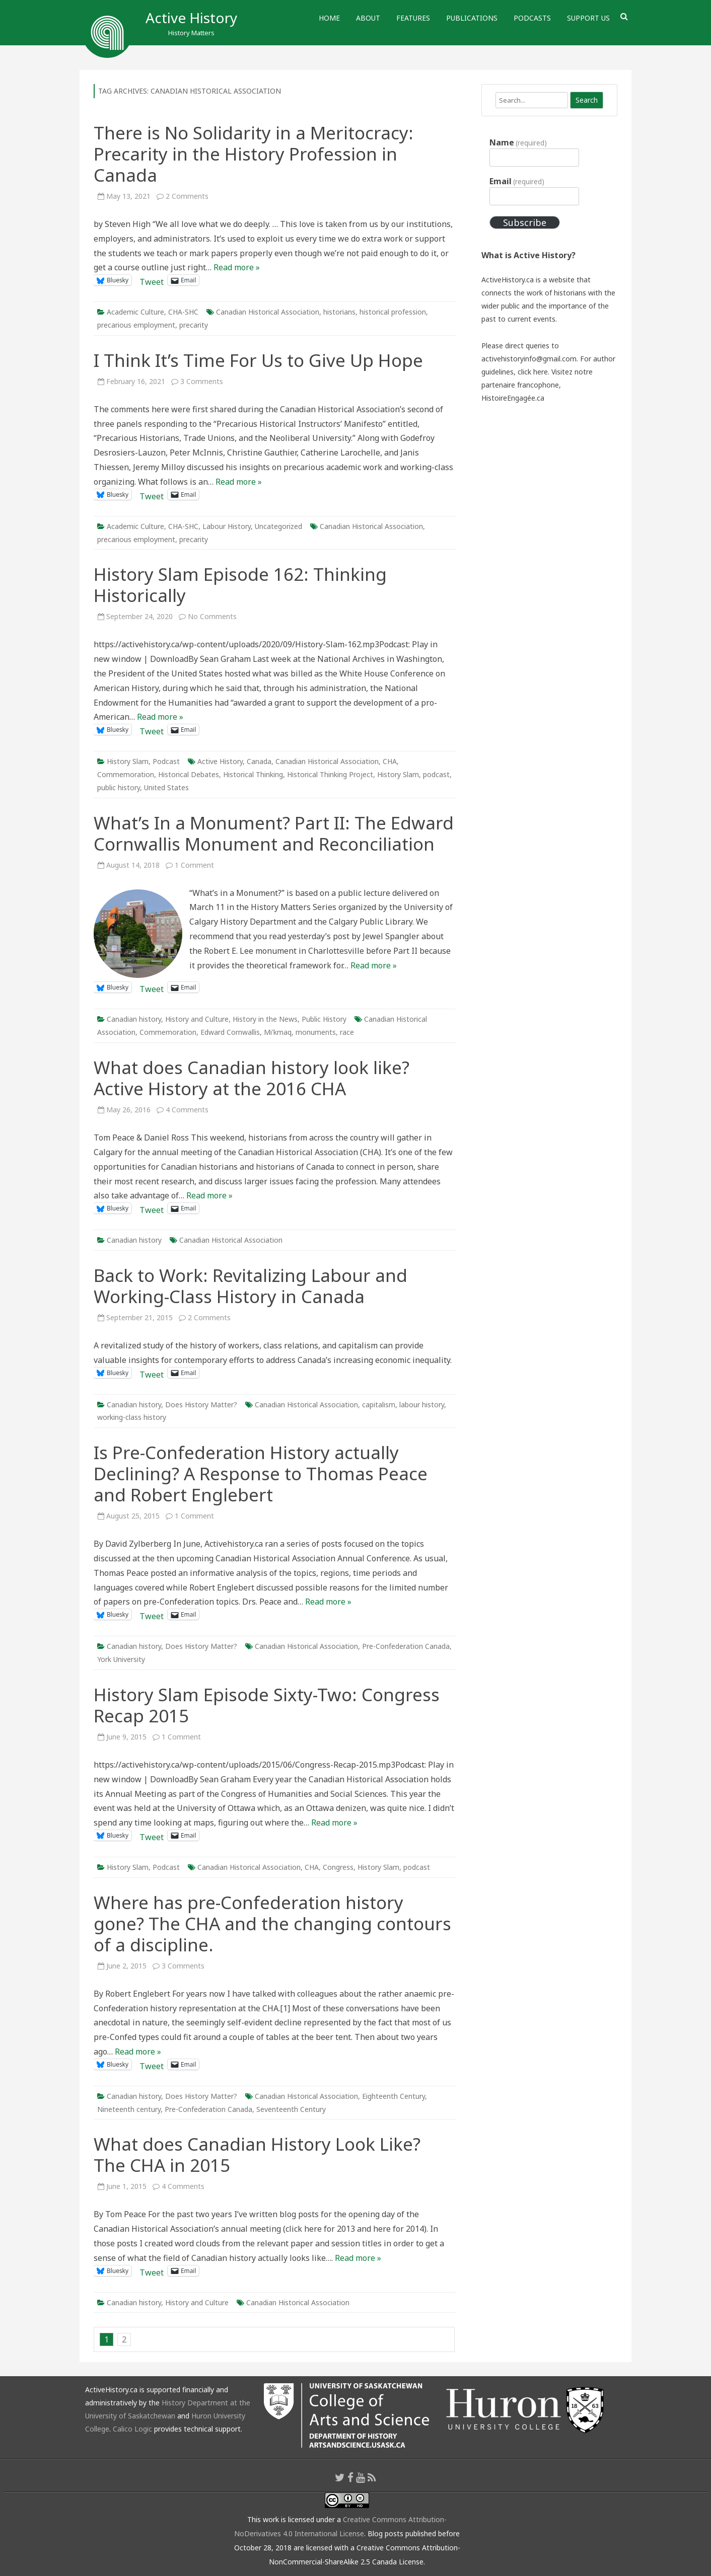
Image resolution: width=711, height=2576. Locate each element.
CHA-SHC (183, 312)
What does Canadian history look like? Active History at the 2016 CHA (251, 1077)
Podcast (166, 761)
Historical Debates (188, 774)
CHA (390, 761)
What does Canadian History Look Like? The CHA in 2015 (257, 2154)
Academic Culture (135, 312)
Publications (471, 18)
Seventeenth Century (291, 2109)
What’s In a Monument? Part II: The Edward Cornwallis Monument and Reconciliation (274, 833)
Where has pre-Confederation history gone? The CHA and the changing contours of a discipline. (272, 1923)
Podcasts (532, 18)
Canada (259, 761)
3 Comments (201, 381)
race (347, 1032)
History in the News (265, 1019)
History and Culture (197, 1019)
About (368, 18)
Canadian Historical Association (267, 312)
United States (166, 787)
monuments (316, 1032)
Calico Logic (132, 2429)
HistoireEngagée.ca (512, 398)
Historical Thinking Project (330, 774)
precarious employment (136, 325)
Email (516, 181)
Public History (324, 1019)
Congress (338, 1867)
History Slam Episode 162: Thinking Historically (240, 584)
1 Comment (194, 865)
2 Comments (187, 196)
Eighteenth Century (393, 2096)
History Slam (128, 761)
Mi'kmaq (278, 1032)
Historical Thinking (253, 774)
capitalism (378, 1404)
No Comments (212, 616)
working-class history (131, 1417)
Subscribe (524, 222)
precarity (193, 325)
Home (329, 18)
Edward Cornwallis (230, 1032)
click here (533, 371)
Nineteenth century (129, 2109)
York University (121, 1659)
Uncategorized (278, 526)
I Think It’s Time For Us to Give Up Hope (258, 360)
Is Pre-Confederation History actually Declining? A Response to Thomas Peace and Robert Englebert (261, 1473)
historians (339, 312)
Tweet (151, 280)
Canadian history (134, 1019)
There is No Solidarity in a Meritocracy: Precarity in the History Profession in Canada (253, 154)
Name (518, 142)
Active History (191, 18)
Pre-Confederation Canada (406, 1646)
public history (118, 787)
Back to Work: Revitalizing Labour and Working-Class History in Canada (250, 1285)
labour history (421, 1404)
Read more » (237, 267)
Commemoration (125, 774)
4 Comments (187, 1109)
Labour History (226, 526)
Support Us (588, 18)
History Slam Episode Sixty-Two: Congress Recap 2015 (267, 1705)
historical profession (393, 312)
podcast (436, 774)
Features (413, 18)
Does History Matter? (201, 1404)
